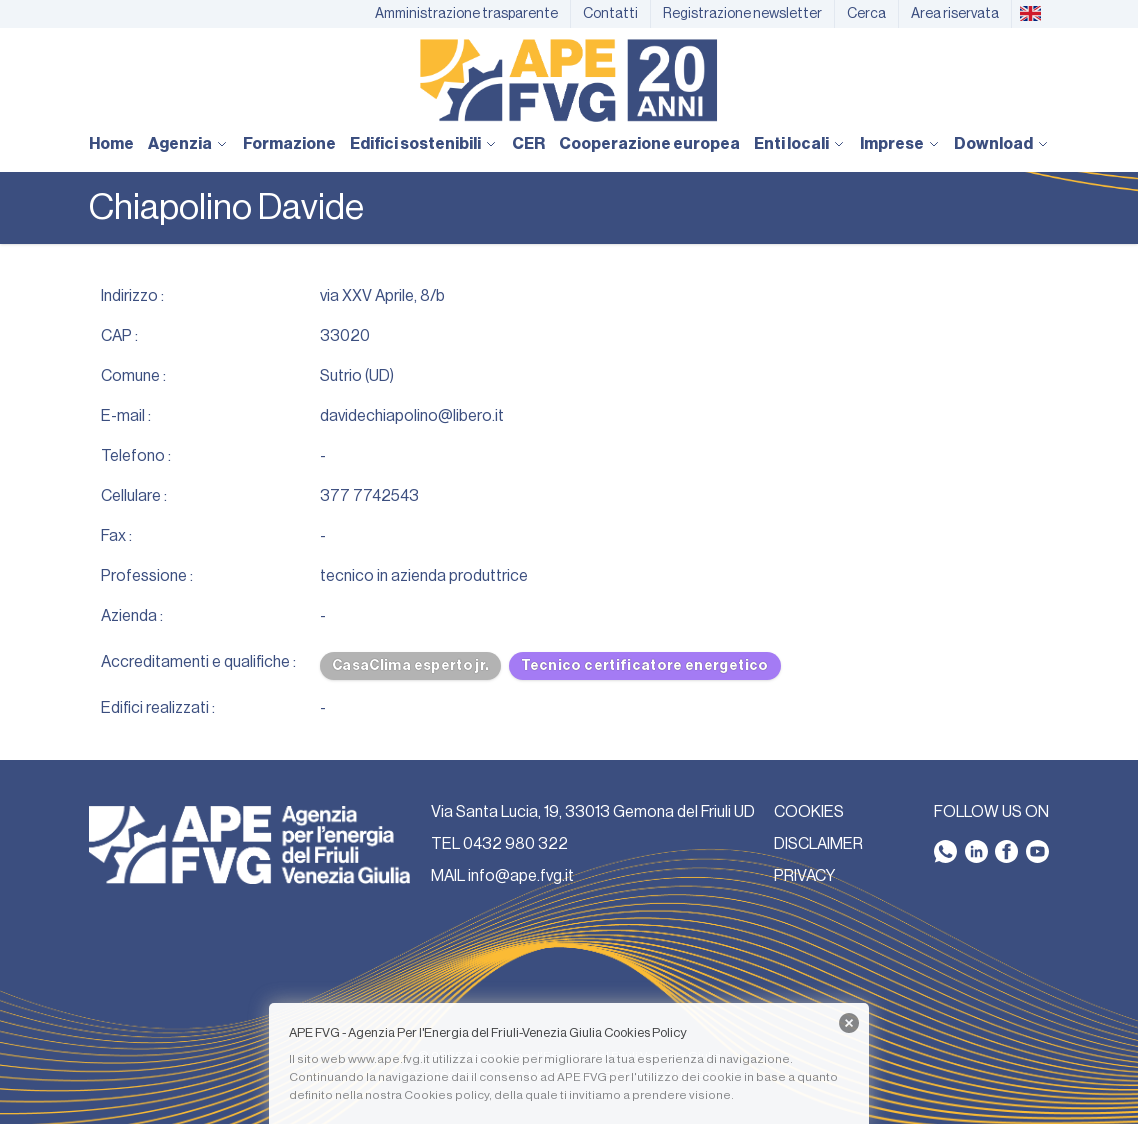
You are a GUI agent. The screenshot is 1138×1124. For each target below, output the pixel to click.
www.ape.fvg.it (389, 1059)
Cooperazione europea (649, 144)
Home (111, 144)
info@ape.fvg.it (521, 876)
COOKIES (809, 812)
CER (528, 144)
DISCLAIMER (818, 844)
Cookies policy (446, 1095)
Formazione (289, 144)
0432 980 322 (515, 844)
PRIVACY (804, 876)
